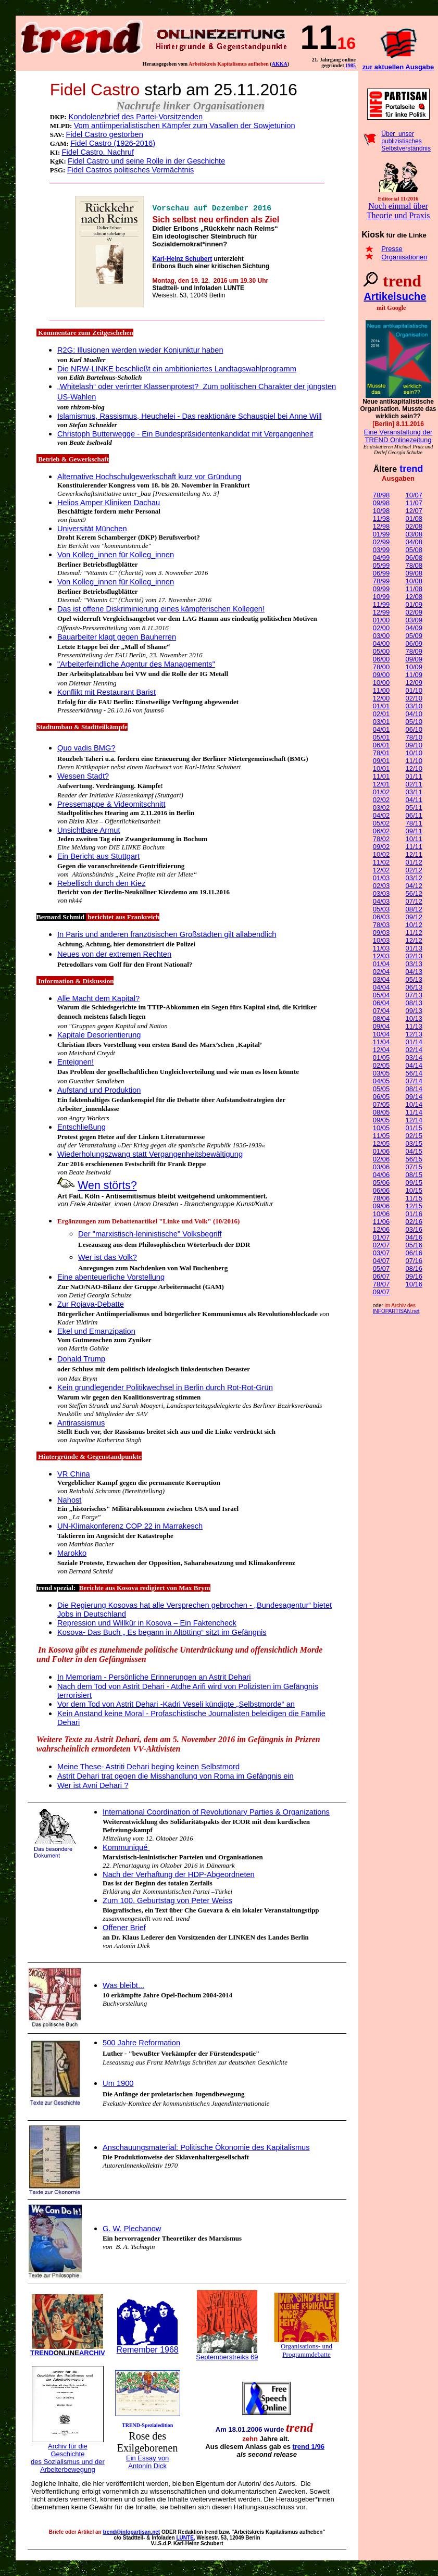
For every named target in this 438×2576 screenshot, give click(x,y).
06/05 (381, 1097)
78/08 (413, 565)
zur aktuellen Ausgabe (398, 67)
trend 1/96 (308, 2446)
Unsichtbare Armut (88, 830)
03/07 (381, 1253)
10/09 (413, 667)
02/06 (381, 1159)
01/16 (413, 1214)
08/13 (413, 1003)
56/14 (413, 1073)
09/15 (413, 1182)
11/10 (413, 761)
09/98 (381, 503)
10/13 (413, 1018)
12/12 (413, 940)
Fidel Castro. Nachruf (98, 152)
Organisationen (404, 257)
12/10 (413, 768)
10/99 (381, 597)
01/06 (381, 1151)
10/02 (381, 854)
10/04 (381, 1034)
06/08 (413, 557)
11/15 (413, 1198)
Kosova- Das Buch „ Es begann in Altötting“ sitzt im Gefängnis (162, 1632)
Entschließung (81, 1127)
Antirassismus (81, 1423)
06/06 (381, 1190)
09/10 (413, 745)
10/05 (381, 1128)
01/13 (413, 948)
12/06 (381, 1229)
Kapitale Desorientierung (99, 1035)
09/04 (381, 1026)
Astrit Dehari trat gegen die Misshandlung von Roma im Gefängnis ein (175, 1776)
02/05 (381, 1065)
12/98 (381, 526)
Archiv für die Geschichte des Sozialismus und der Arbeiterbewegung (68, 2457)
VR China (73, 1474)
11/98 (381, 518)
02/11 (413, 784)
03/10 (413, 706)
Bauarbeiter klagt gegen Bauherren (116, 637)
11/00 (381, 690)
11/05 (381, 1136)
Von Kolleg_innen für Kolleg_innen (115, 555)
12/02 (381, 870)
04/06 (381, 1175)
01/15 (413, 1128)
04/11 (413, 800)
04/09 (413, 628)
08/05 (381, 1112)
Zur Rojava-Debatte (90, 1304)
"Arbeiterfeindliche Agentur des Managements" (136, 664)
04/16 (413, 1237)
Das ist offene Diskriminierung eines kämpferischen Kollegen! (161, 609)
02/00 (381, 628)
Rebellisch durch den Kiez (101, 883)
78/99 (381, 581)
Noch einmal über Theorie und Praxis (398, 211)
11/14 (413, 1112)
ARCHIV (79, 2353)
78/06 (381, 1198)
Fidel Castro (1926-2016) (112, 143)
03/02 (381, 807)
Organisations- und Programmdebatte (306, 2350)
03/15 (413, 1143)
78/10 (413, 737)
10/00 (381, 682)
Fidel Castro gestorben (104, 134)
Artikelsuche (395, 296)
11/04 (381, 1042)
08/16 (413, 1268)
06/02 (381, 831)
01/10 (413, 690)
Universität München (92, 528)
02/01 (381, 714)
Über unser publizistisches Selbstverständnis (406, 141)
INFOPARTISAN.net (396, 1311)
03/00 (381, 636)
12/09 (413, 682)
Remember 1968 (148, 2349)
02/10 (413, 698)
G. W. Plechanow (132, 2228)
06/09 (413, 643)
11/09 (413, 675)
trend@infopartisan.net (131, 2532)
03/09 (413, 620)
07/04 (381, 1011)
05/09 (413, 636)
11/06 (381, 1222)
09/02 (381, 847)
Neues (68, 954)
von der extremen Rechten (125, 954)
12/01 (381, 784)
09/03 (381, 932)
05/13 (413, 979)
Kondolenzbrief (95, 116)
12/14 (413, 1120)
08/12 (413, 909)
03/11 (413, 792)
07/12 (413, 901)
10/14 (413, 1104)
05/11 (413, 807)
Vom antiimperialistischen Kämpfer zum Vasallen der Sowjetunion (184, 125)
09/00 (381, 675)
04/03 (381, 901)
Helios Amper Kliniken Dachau (108, 502)
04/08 (413, 542)
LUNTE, (186, 2538)
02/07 (381, 1245)
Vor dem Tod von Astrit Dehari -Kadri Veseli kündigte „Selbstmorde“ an (176, 1704)
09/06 (381, 1206)
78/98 (381, 495)
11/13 (413, 1026)
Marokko (71, 1553)
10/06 (381, 1214)
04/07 (381, 1261)
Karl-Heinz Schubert (182, 258)
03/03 (381, 893)
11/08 (413, 589)
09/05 (381, 1120)
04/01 (381, 729)
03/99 (381, 550)
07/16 (413, 1261)
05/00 (381, 651)
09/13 (413, 1011)
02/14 (413, 1050)
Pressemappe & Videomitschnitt (111, 804)
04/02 (381, 815)
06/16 (413, 1253)
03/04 (381, 979)
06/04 (381, 1003)
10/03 (381, 940)
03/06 (381, 1167)
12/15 (413, 1206)
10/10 (413, 753)
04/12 (413, 886)
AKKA (279, 64)
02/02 (381, 800)
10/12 (413, 925)
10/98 (381, 511)
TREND (42, 2353)
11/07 (413, 503)
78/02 (381, 839)
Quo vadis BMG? (86, 748)
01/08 (413, 518)
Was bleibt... (123, 1985)
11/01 (381, 776)
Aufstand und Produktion (99, 1090)
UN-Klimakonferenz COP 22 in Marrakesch (130, 1526)
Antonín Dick (147, 2466)
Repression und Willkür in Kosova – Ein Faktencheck (146, 1623)
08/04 (381, 1018)
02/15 (413, 1136)
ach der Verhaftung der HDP (179, 1874)
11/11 (413, 847)
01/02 (381, 792)
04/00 (381, 643)
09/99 (381, 589)
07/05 (381, 1104)
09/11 (413, 831)
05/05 (381, 1089)
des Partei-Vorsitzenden (162, 116)
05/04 (381, 995)
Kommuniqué (126, 1847)
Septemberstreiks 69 (227, 2357)
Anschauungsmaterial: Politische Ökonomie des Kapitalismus (206, 2147)
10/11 (413, 839)
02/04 (381, 972)
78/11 (413, 823)
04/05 (381, 1081)
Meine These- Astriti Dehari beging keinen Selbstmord (148, 1766)
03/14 (413, 1057)
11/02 (381, 862)
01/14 (413, 1042)
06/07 (381, 1276)
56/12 (413, 893)
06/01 (381, 745)
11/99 (381, 604)
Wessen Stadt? (83, 776)
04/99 (381, 557)
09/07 (381, 1292)
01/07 (381, 1237)
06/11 (413, 815)
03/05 (381, 1073)
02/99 (381, 542)
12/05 (381, 1143)
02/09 (413, 612)
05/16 (413, 1245)
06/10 (413, 729)
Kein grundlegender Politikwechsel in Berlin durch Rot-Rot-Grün (165, 1387)
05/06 (381, 1182)
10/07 (413, 495)
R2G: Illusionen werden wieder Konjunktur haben (140, 350)
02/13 (413, 956)
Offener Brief (124, 1927)
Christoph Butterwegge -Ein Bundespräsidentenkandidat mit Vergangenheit (185, 434)
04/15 (413, 1151)
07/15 (413, 1167)
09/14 (413, 1097)
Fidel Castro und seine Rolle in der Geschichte (146, 161)
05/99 (381, 565)
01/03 (381, 878)
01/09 (413, 604)
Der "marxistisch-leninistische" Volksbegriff (150, 1234)
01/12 (413, 862)
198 (350, 65)
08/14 (413, 1089)
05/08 (413, 550)
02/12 (413, 870)
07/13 (413, 995)
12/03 (381, 956)
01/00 (381, 620)
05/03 (381, 909)
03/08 (413, 534)
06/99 (381, 573)
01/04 (381, 964)
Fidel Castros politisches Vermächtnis (130, 170)
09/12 (413, 917)
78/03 (381, 925)
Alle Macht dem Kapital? (98, 998)
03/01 (381, 722)
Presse (391, 249)
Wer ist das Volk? (107, 1257)
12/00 (381, 698)
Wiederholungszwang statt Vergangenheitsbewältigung (150, 1154)
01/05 (381, 1057)
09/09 (413, 659)
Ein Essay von (147, 2458)
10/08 (413, 581)
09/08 (413, 573)
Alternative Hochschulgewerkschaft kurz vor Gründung (149, 476)
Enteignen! (75, 1062)
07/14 (413, 1081)
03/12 (413, 878)
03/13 (413, 964)
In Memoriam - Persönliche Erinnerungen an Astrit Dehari (154, 1677)
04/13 (413, 972)
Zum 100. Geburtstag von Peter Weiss (167, 1900)
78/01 (381, 753)
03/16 (413, 1229)
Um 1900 (118, 2083)
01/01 (381, 706)
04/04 (381, 987)
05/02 (381, 823)
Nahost (69, 1500)
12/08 (413, 597)
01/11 (413, 776)
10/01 (381, 768)
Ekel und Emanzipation (96, 1331)
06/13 (413, 987)
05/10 (413, 722)
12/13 (413, 1034)
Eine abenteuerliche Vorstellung (111, 1277)
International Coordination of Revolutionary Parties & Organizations (216, 1812)
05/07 (381, 1268)
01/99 (381, 534)
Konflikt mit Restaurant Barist (106, 692)
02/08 (413, 526)
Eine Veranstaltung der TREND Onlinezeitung (398, 436)
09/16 (413, 1276)
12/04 (381, 1050)
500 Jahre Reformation (141, 2043)
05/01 (381, 737)
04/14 (413, 1065)
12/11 (413, 854)
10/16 (413, 1284)
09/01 (381, 761)
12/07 (413, 511)
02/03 (381, 886)
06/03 (381, 917)
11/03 (381, 948)
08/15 (413, 1175)
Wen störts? (107, 1185)
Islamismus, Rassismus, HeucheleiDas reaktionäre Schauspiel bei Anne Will (189, 416)
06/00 (381, 659)
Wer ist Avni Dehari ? (92, 1785)
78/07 (381, 1284)
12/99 (381, 612)
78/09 (413, 651)
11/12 (413, 932)
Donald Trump (81, 1359)
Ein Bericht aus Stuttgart (98, 856)
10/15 (413, 1190)
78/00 (381, 667)
